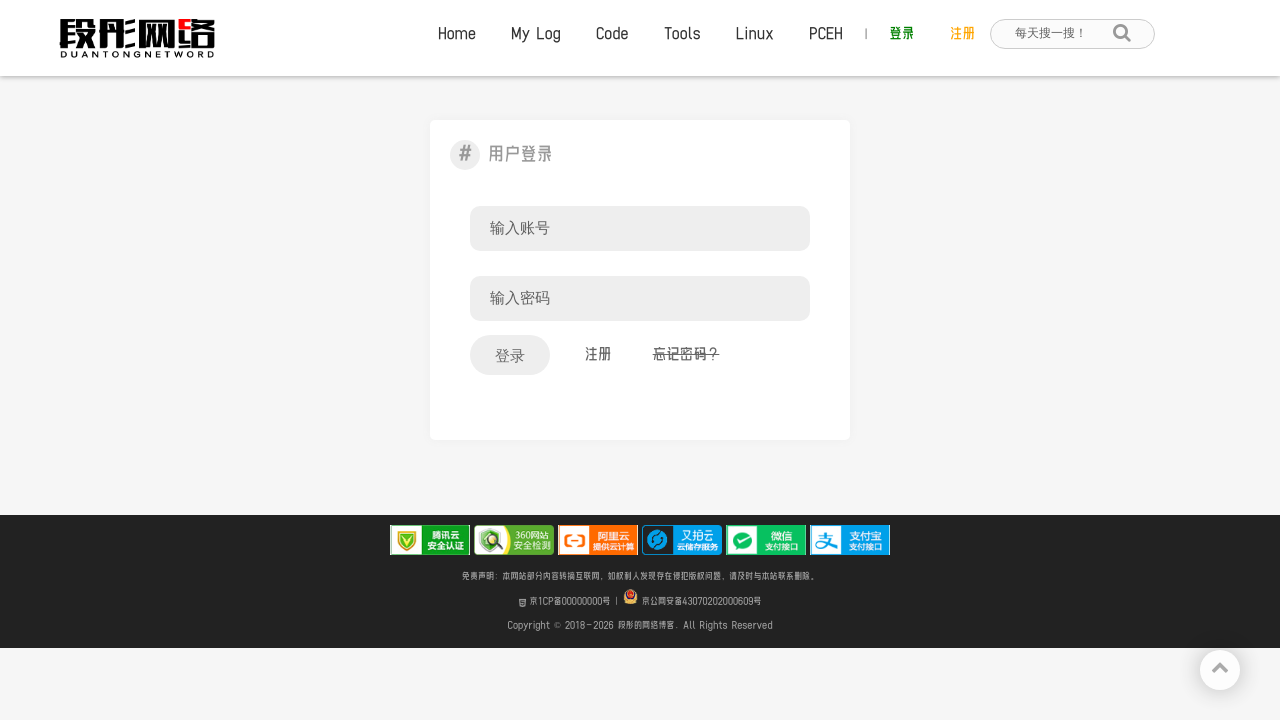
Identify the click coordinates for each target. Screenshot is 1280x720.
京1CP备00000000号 (565, 601)
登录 (901, 34)
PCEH (826, 34)
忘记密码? (686, 354)
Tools (682, 34)
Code (612, 34)
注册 (962, 34)
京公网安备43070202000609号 (692, 601)
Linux (755, 34)
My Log (535, 34)
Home (457, 34)
